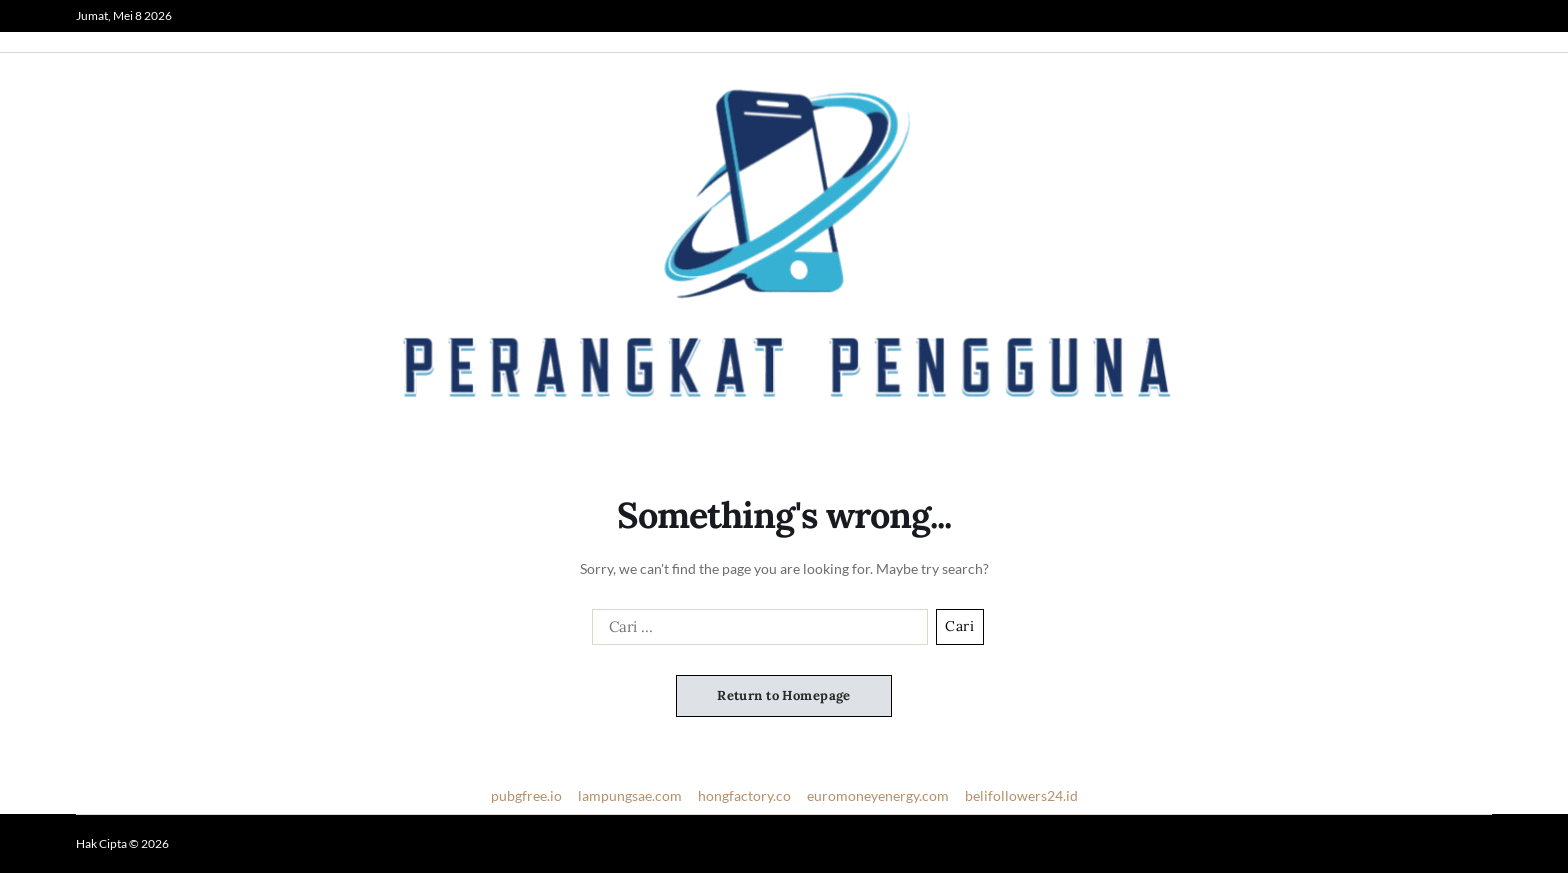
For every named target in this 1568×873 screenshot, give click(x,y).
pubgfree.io (526, 795)
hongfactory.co (744, 795)
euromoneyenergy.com (878, 795)
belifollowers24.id (1021, 795)
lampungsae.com (630, 795)
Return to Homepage (784, 695)
